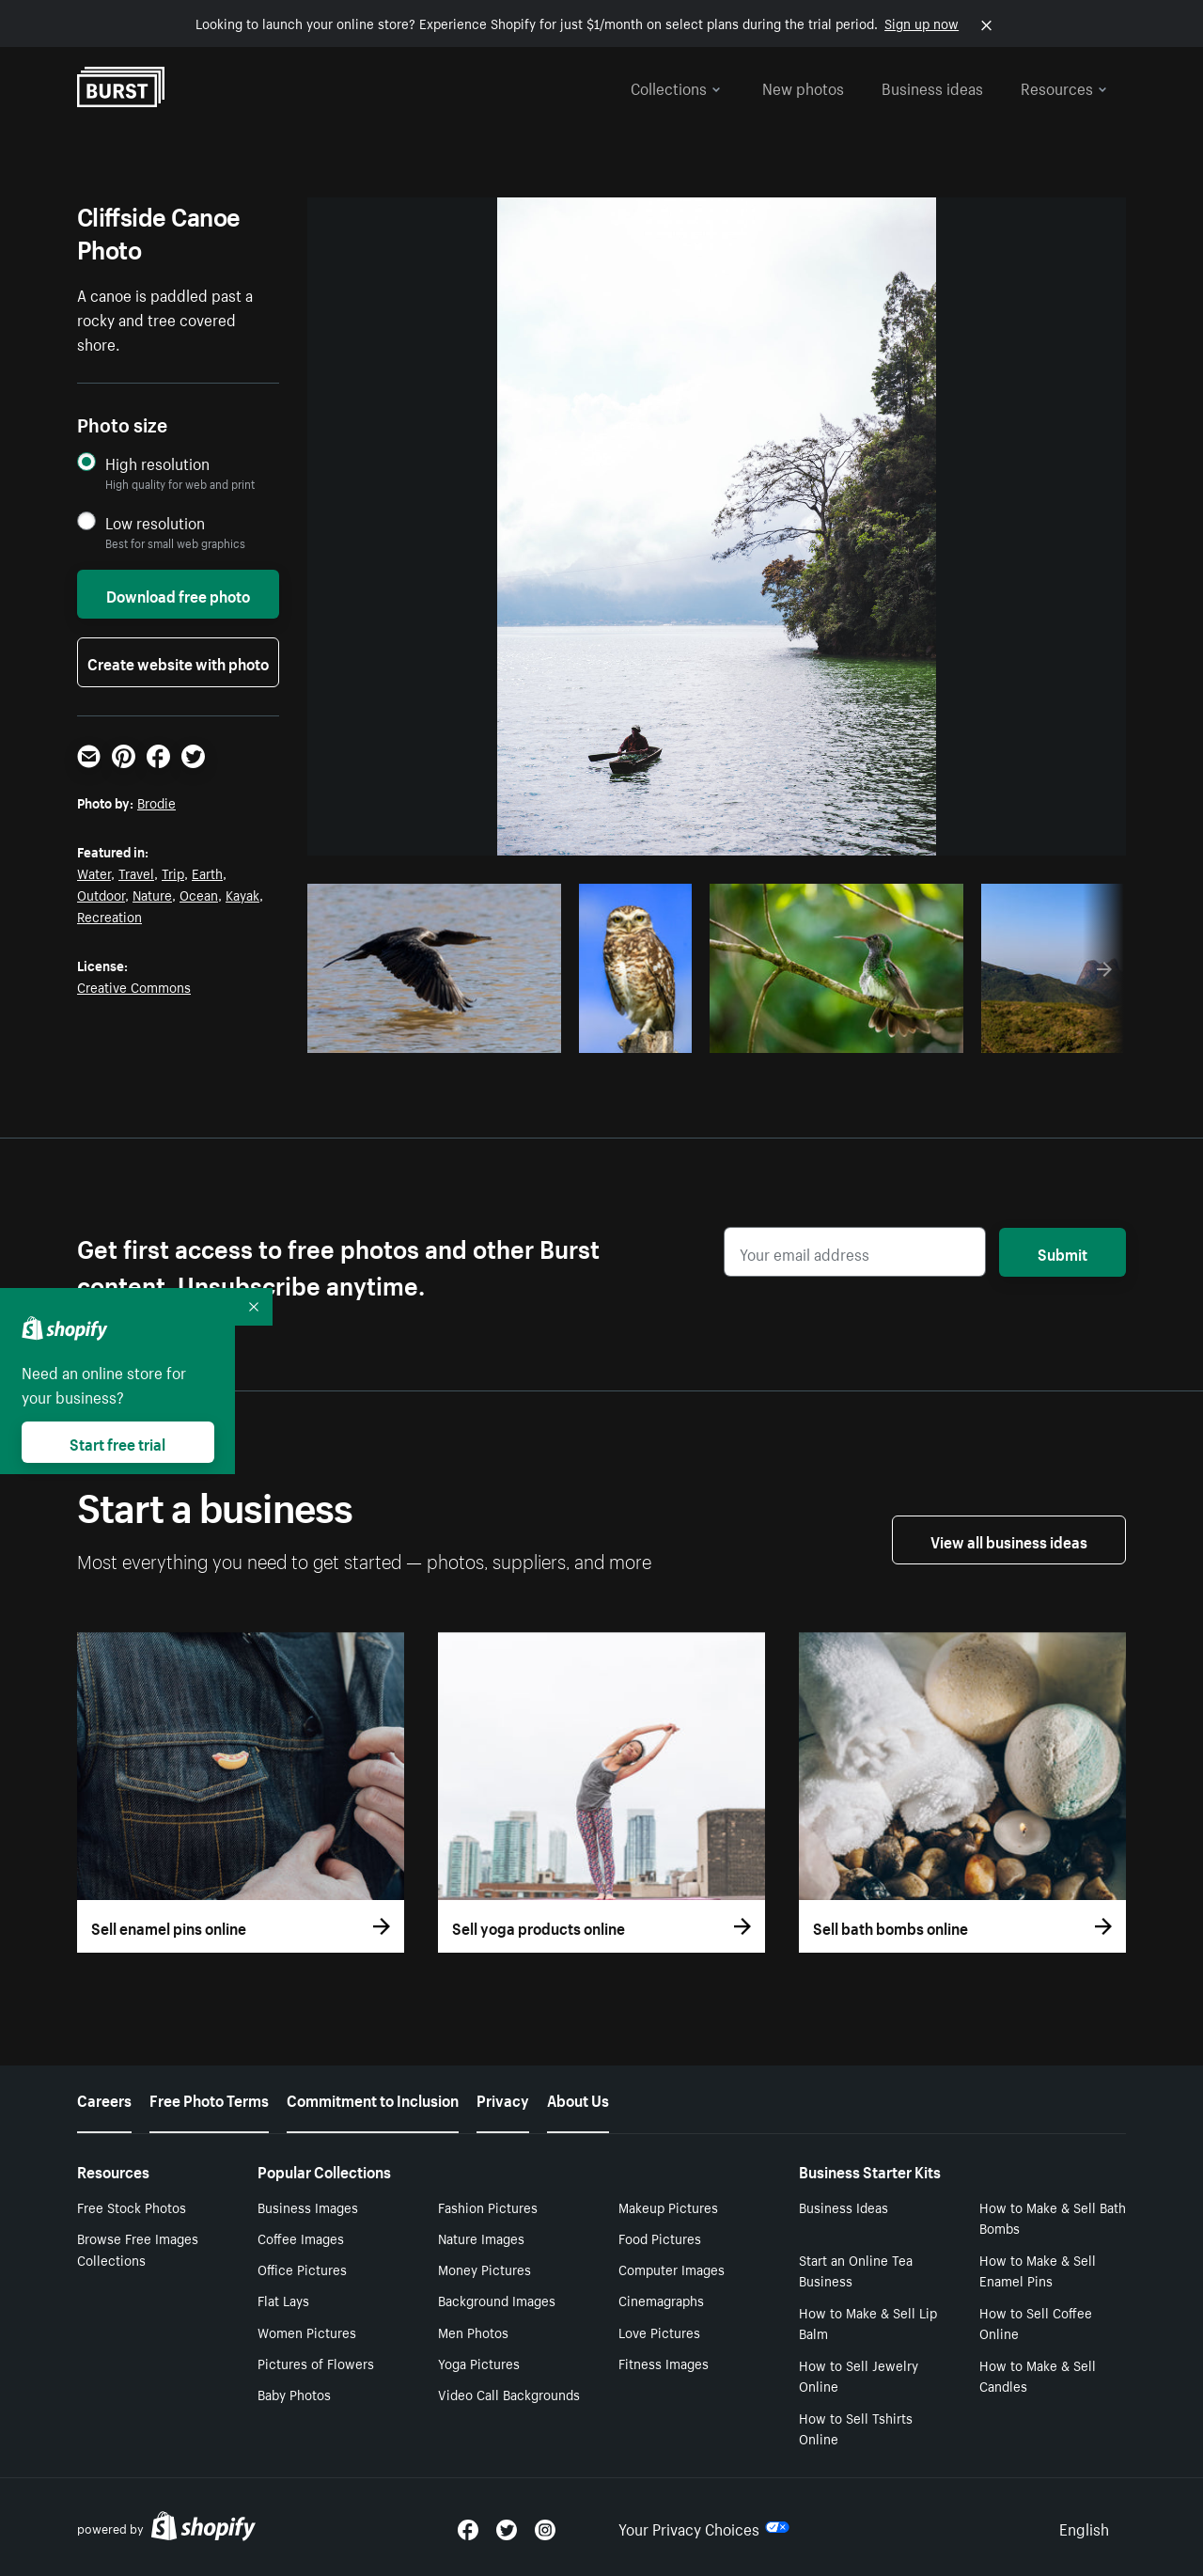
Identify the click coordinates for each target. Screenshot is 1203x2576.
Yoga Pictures (479, 2362)
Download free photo (178, 594)
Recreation (109, 915)
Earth (207, 872)
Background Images (496, 2299)
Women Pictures (307, 2331)
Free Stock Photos (131, 2206)
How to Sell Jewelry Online (858, 2375)
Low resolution (155, 522)
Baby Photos (294, 2393)
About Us (578, 2098)
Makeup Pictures (668, 2206)
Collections (676, 86)
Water (94, 872)
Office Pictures (302, 2268)
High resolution (157, 463)
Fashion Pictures (488, 2206)
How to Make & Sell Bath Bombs (1052, 2217)
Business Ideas (843, 2206)
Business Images (308, 2206)
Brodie (156, 802)
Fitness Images (663, 2362)
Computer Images (671, 2268)
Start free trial (117, 1442)
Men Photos (473, 2331)
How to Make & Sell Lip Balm (868, 2322)
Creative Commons (134, 986)
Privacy (503, 2098)
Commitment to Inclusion (373, 2098)
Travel (136, 872)
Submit (1062, 1252)
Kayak (242, 894)
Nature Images (481, 2237)
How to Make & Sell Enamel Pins (1037, 2270)
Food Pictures (659, 2237)
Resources (1064, 86)
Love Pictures (659, 2331)
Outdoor (101, 894)
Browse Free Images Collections (137, 2248)
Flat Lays (283, 2299)
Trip (173, 872)
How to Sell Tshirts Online (856, 2428)
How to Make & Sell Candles (1037, 2375)
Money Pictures (484, 2268)
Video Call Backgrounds (509, 2393)
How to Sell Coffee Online (1035, 2322)
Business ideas (932, 86)
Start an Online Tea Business (856, 2270)
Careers (104, 2098)
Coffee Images (301, 2237)
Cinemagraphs (661, 2299)
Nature (152, 894)
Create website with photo (178, 662)
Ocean (199, 894)
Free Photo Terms (209, 2098)
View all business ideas (1008, 1540)
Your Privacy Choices (703, 2527)
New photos (803, 86)
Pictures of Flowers (316, 2362)
